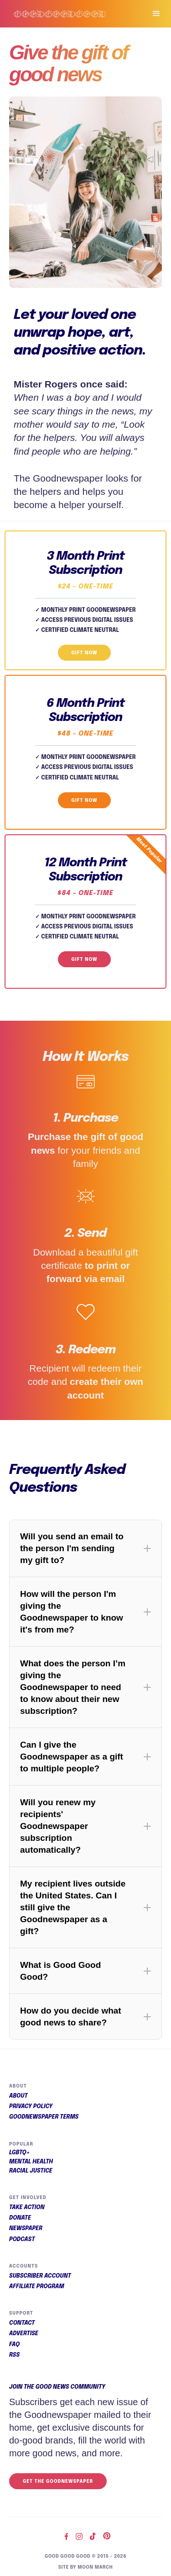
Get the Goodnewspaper (58, 2481)
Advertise (23, 2334)
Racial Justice (30, 2171)
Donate (20, 2218)
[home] (69, 14)
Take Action (26, 2207)
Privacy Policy (30, 2107)
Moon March (95, 2567)
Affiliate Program (36, 2287)
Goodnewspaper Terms (43, 2117)
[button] (152, 13)
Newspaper (25, 2228)
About (18, 2096)
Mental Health (31, 2162)
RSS (14, 2355)
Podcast (22, 2239)
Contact (22, 2323)
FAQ (14, 2345)
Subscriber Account (40, 2276)
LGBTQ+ (19, 2153)
